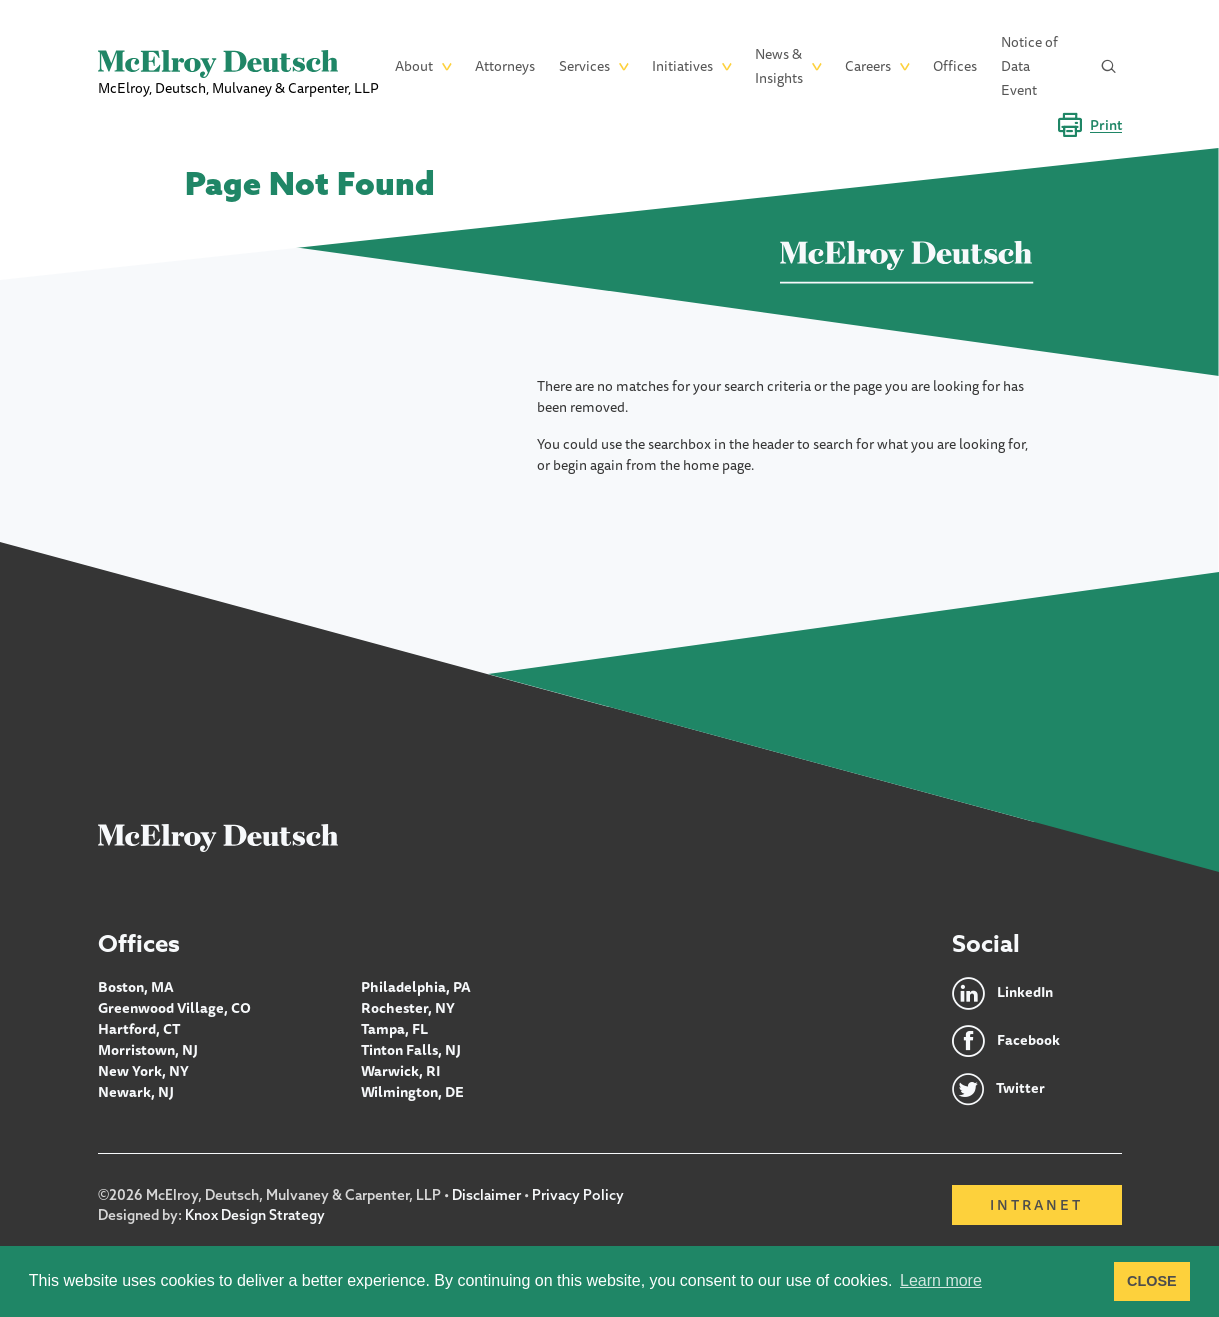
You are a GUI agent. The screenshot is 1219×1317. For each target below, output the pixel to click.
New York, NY (143, 1071)
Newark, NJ (136, 1092)
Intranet (1036, 1205)
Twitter (1021, 1089)
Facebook (1028, 1041)
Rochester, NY (408, 1008)
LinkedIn (1025, 993)
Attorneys (505, 66)
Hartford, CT (139, 1029)
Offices (955, 66)
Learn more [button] (941, 1280)
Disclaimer (486, 1195)
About (414, 66)
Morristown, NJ (148, 1050)
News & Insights (779, 66)
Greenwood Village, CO (174, 1008)
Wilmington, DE (412, 1092)
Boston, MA (136, 987)
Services (584, 66)
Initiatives (682, 66)
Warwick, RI (401, 1071)
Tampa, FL (394, 1029)
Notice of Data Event (1029, 66)
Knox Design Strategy (255, 1215)
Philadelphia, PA (416, 987)
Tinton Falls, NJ (411, 1050)
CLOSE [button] (1152, 1281)
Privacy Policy (578, 1195)
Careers (868, 66)
